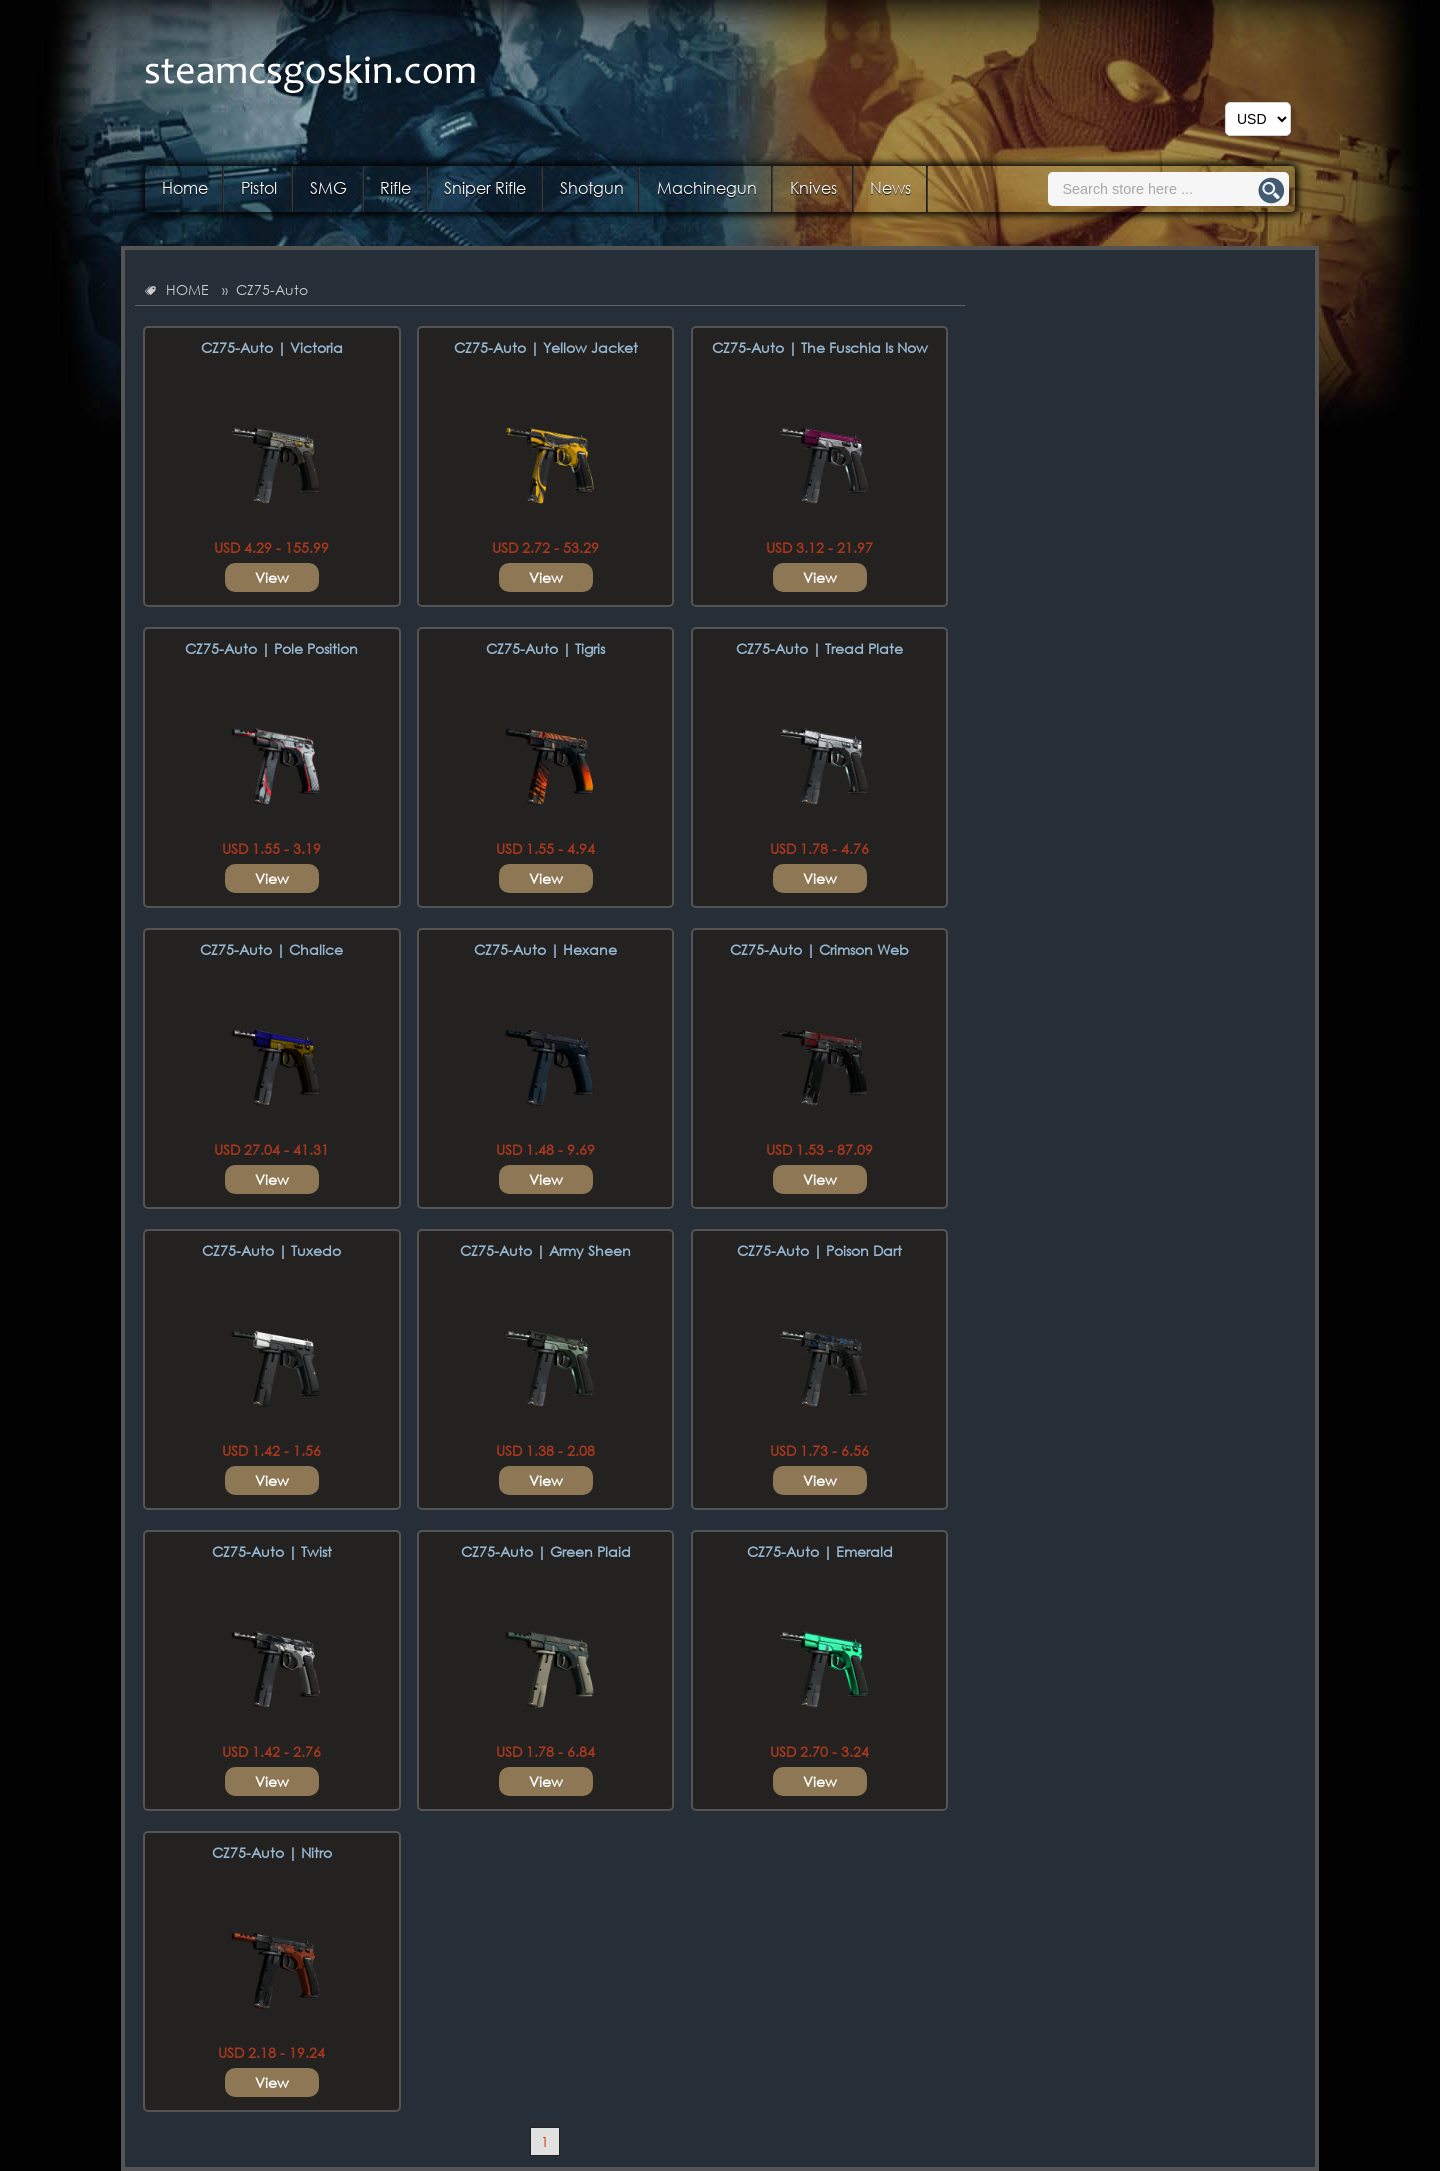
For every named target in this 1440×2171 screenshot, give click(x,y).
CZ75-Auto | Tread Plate (819, 648)
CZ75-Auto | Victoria (272, 347)
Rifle (395, 187)
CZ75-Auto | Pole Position (271, 648)
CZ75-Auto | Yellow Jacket (546, 347)
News (890, 187)
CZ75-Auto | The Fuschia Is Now (820, 347)
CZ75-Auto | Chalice (271, 949)
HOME (187, 289)
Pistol (259, 187)
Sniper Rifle (485, 187)
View (272, 577)
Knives (813, 187)
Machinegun (707, 187)
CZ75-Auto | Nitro (272, 1852)
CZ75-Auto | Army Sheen (545, 1250)
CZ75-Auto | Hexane (545, 949)
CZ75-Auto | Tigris (545, 648)
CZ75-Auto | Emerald (820, 1551)
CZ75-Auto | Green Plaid (546, 1551)
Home (185, 187)
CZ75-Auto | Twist (272, 1551)
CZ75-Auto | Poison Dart (819, 1250)
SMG (328, 187)
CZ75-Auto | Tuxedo (271, 1250)
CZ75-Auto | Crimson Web (819, 949)
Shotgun (592, 187)
